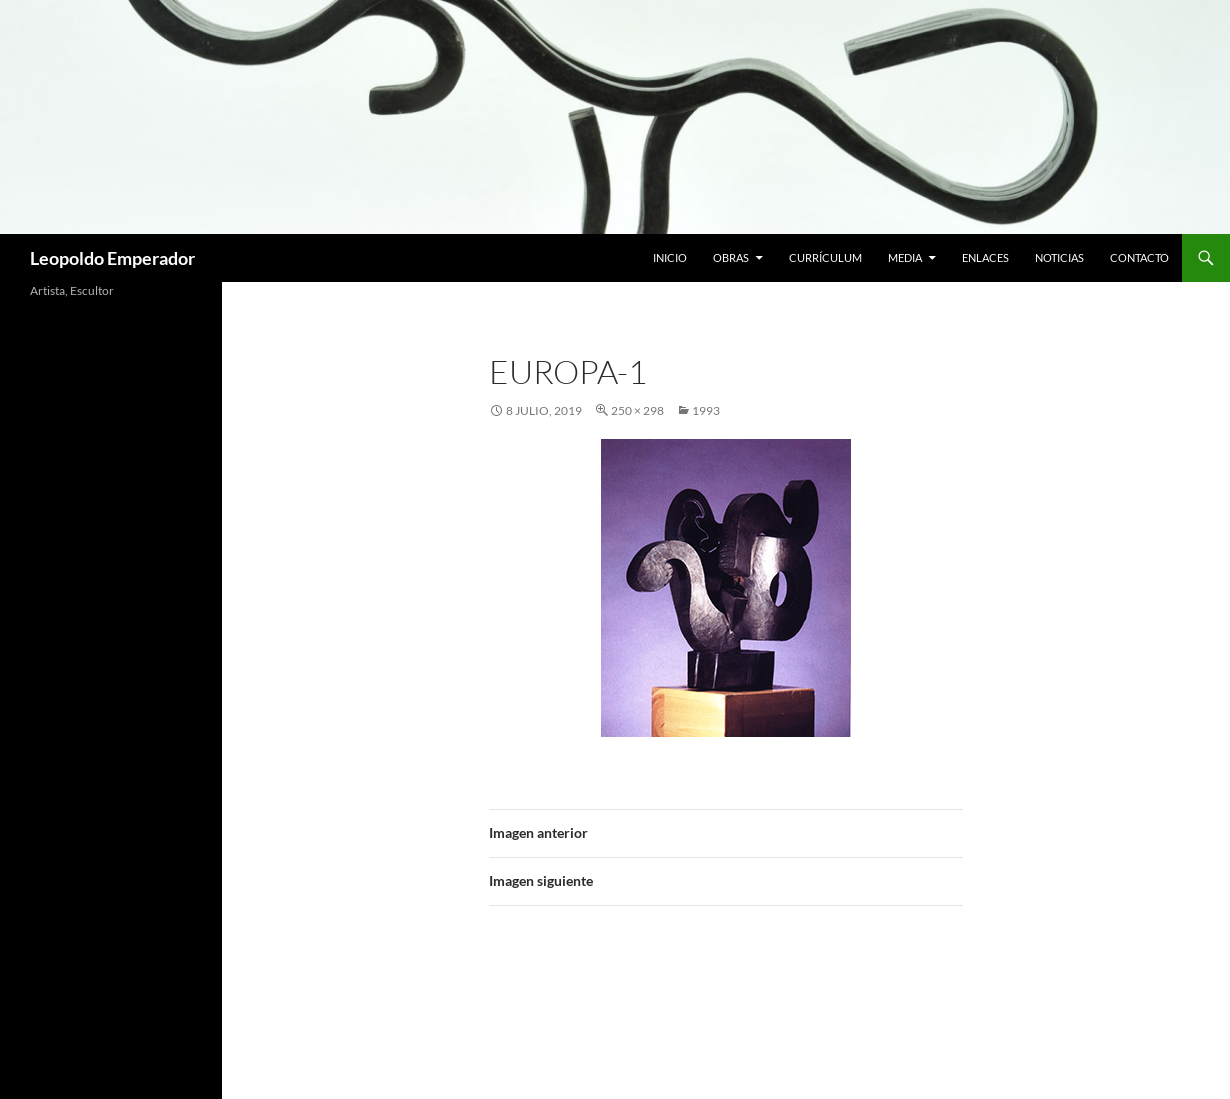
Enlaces (985, 257)
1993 (706, 410)
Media (905, 257)
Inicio (670, 257)
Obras (731, 257)
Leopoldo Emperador (112, 258)
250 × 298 (637, 410)
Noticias (1059, 257)
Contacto (1139, 257)
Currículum (825, 257)
